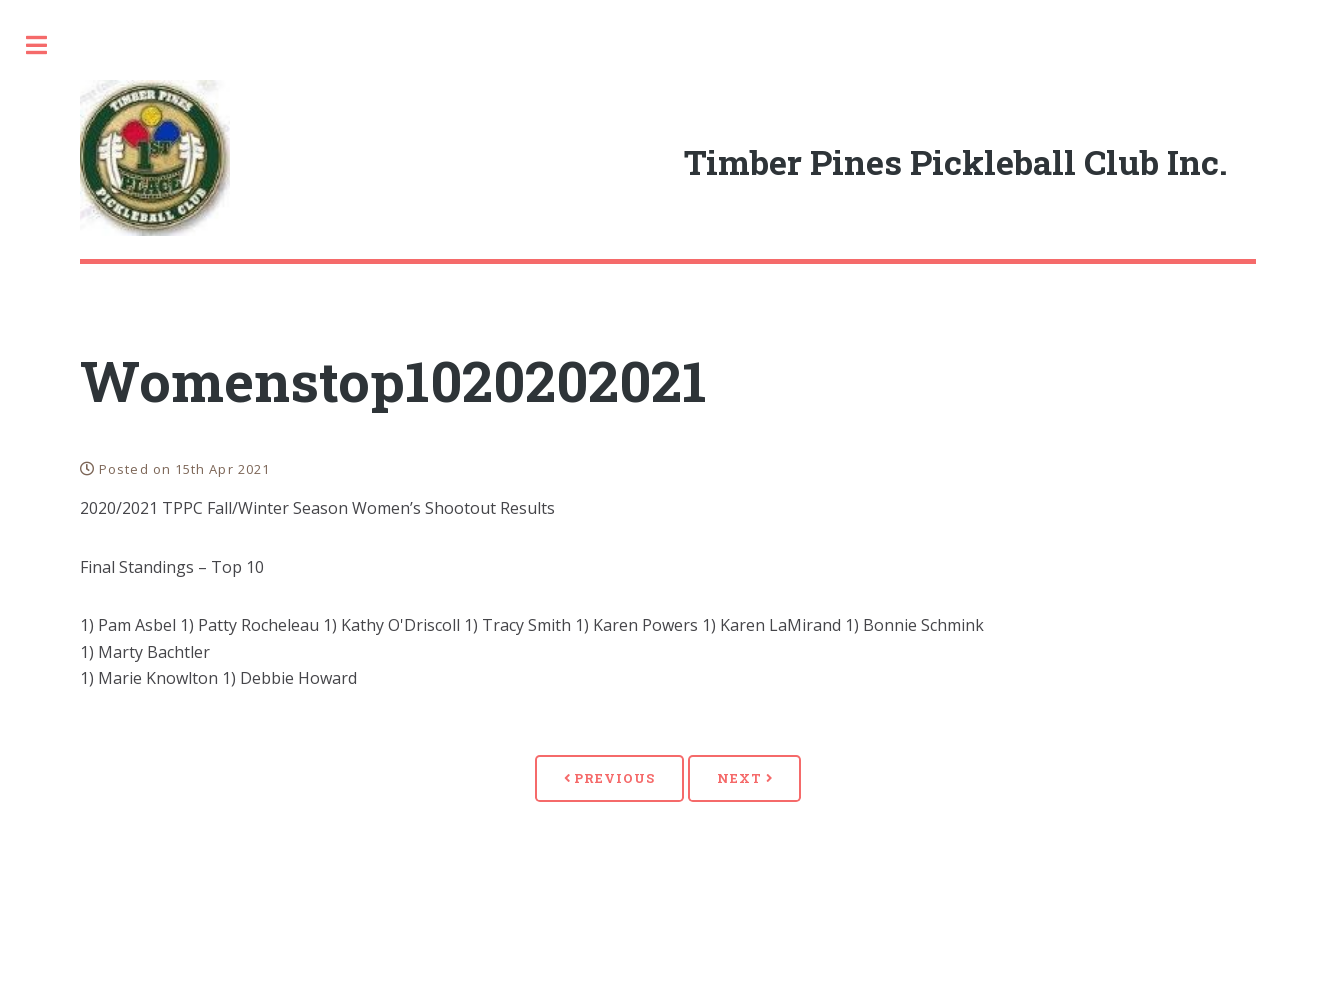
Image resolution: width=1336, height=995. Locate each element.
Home (56, 247)
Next (910, 805)
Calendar (76, 401)
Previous (775, 805)
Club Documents (108, 555)
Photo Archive (100, 607)
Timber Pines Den (112, 350)
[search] (165, 46)
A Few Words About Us (136, 298)
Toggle (367, 45)
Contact (69, 761)
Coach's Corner (102, 504)
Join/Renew (85, 710)
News (55, 453)
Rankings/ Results (118, 658)
